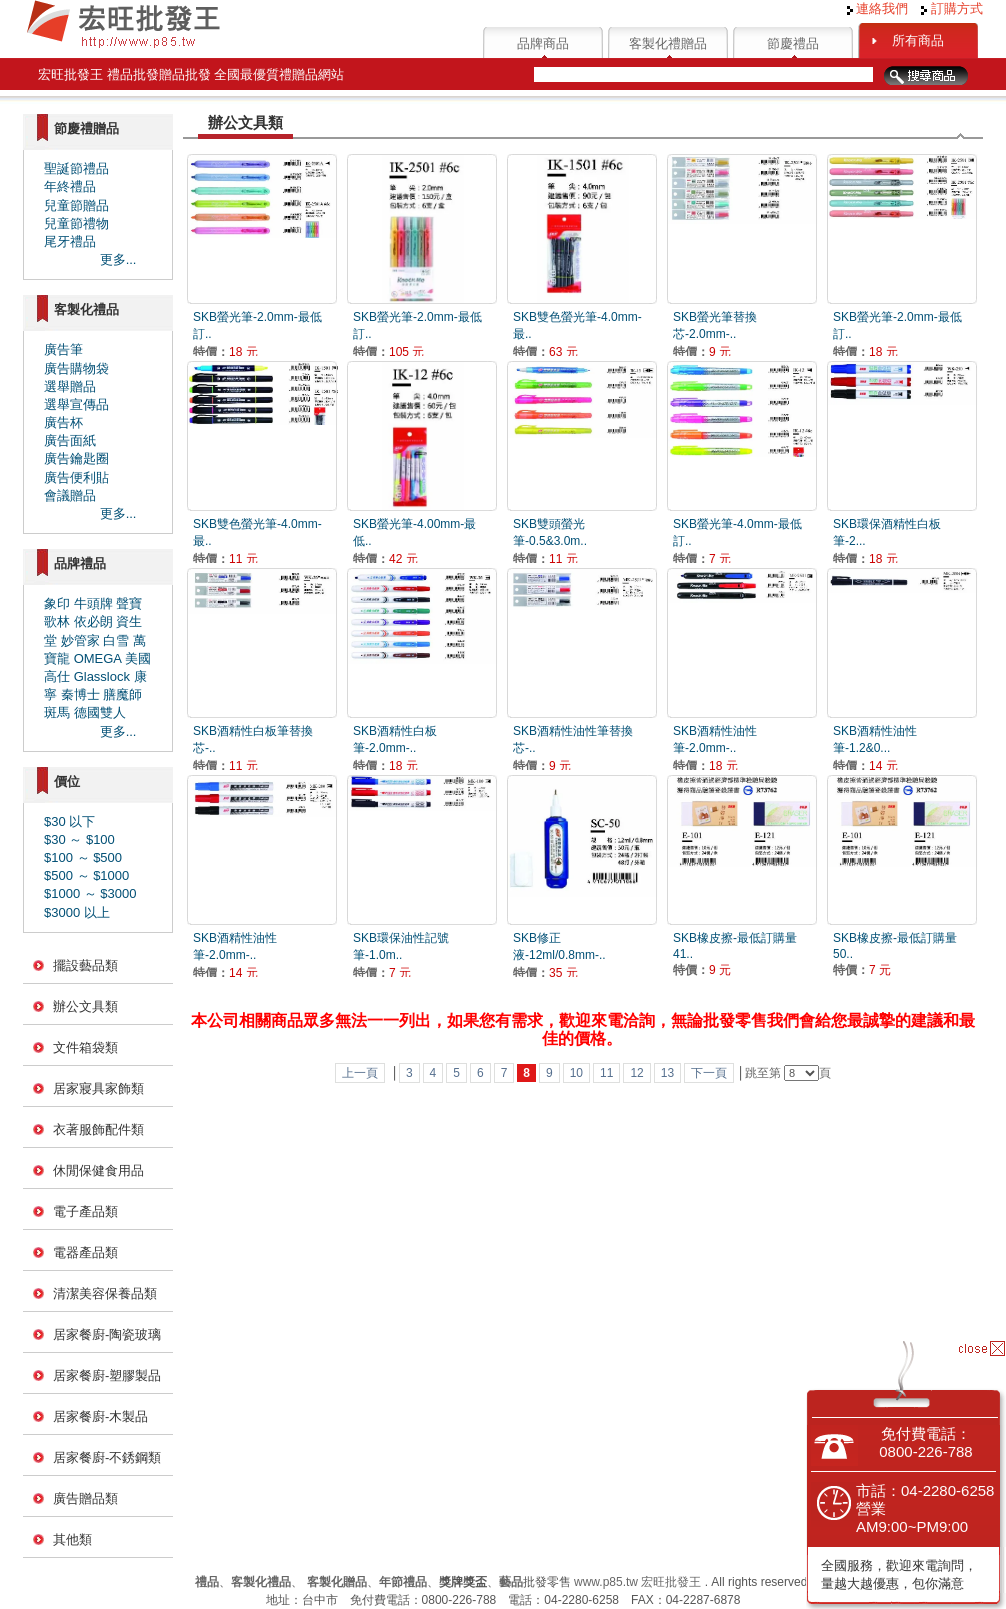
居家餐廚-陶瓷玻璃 (107, 1334)
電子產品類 (85, 1211)
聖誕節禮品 (76, 168)
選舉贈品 (70, 386)
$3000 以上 (77, 912)
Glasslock (102, 676)
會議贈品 (70, 495)
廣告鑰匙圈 (76, 458)
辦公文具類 (85, 1006)
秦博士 (80, 694)
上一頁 (360, 1073)
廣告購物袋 (76, 368)
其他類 (72, 1539)
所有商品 (918, 40)
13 (667, 1073)
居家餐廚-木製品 (100, 1416)
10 (576, 1073)
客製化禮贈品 (668, 43)
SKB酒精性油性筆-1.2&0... (875, 748)
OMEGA (98, 658)
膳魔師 (122, 694)
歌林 (57, 621)
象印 (57, 603)
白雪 (116, 640)
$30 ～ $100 (79, 839)
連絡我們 (878, 8)
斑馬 (57, 712)
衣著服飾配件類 (98, 1129)
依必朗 (93, 621)
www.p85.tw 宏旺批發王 (637, 1582)
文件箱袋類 (85, 1047)
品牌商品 (543, 43)
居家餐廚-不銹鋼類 (107, 1457)
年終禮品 (70, 186)
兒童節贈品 (76, 205)
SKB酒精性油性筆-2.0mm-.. (715, 748)
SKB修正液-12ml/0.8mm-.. (559, 955)
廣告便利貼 (76, 477)
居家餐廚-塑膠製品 (107, 1375)
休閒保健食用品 (98, 1170)
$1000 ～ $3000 (90, 893)
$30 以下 (69, 821)
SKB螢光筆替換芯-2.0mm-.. (715, 334)
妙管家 (80, 640)
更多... (118, 259)
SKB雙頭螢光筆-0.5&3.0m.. (550, 541)
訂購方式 (952, 8)
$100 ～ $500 (83, 857)
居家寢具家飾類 (98, 1088)
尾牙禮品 (70, 241)
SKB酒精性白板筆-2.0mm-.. (395, 748)
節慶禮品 (793, 43)
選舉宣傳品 (76, 404)
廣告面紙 (70, 440)
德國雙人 (100, 712)
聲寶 (129, 603)
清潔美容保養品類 (105, 1293)
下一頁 (709, 1073)
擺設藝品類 (85, 965)
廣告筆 (63, 349)
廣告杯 (63, 422)
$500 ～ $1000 (86, 875)
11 (606, 1073)
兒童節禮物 (76, 223)
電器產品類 (85, 1252)
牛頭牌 (93, 603)
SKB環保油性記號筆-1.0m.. (401, 955)
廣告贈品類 (85, 1498)
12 (636, 1073)
